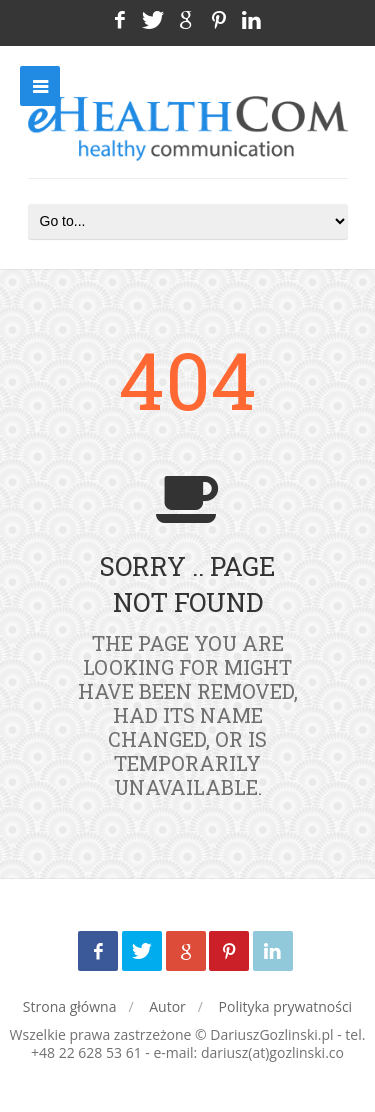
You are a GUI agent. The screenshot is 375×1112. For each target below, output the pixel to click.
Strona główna (70, 1006)
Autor (167, 1006)
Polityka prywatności (286, 1006)
